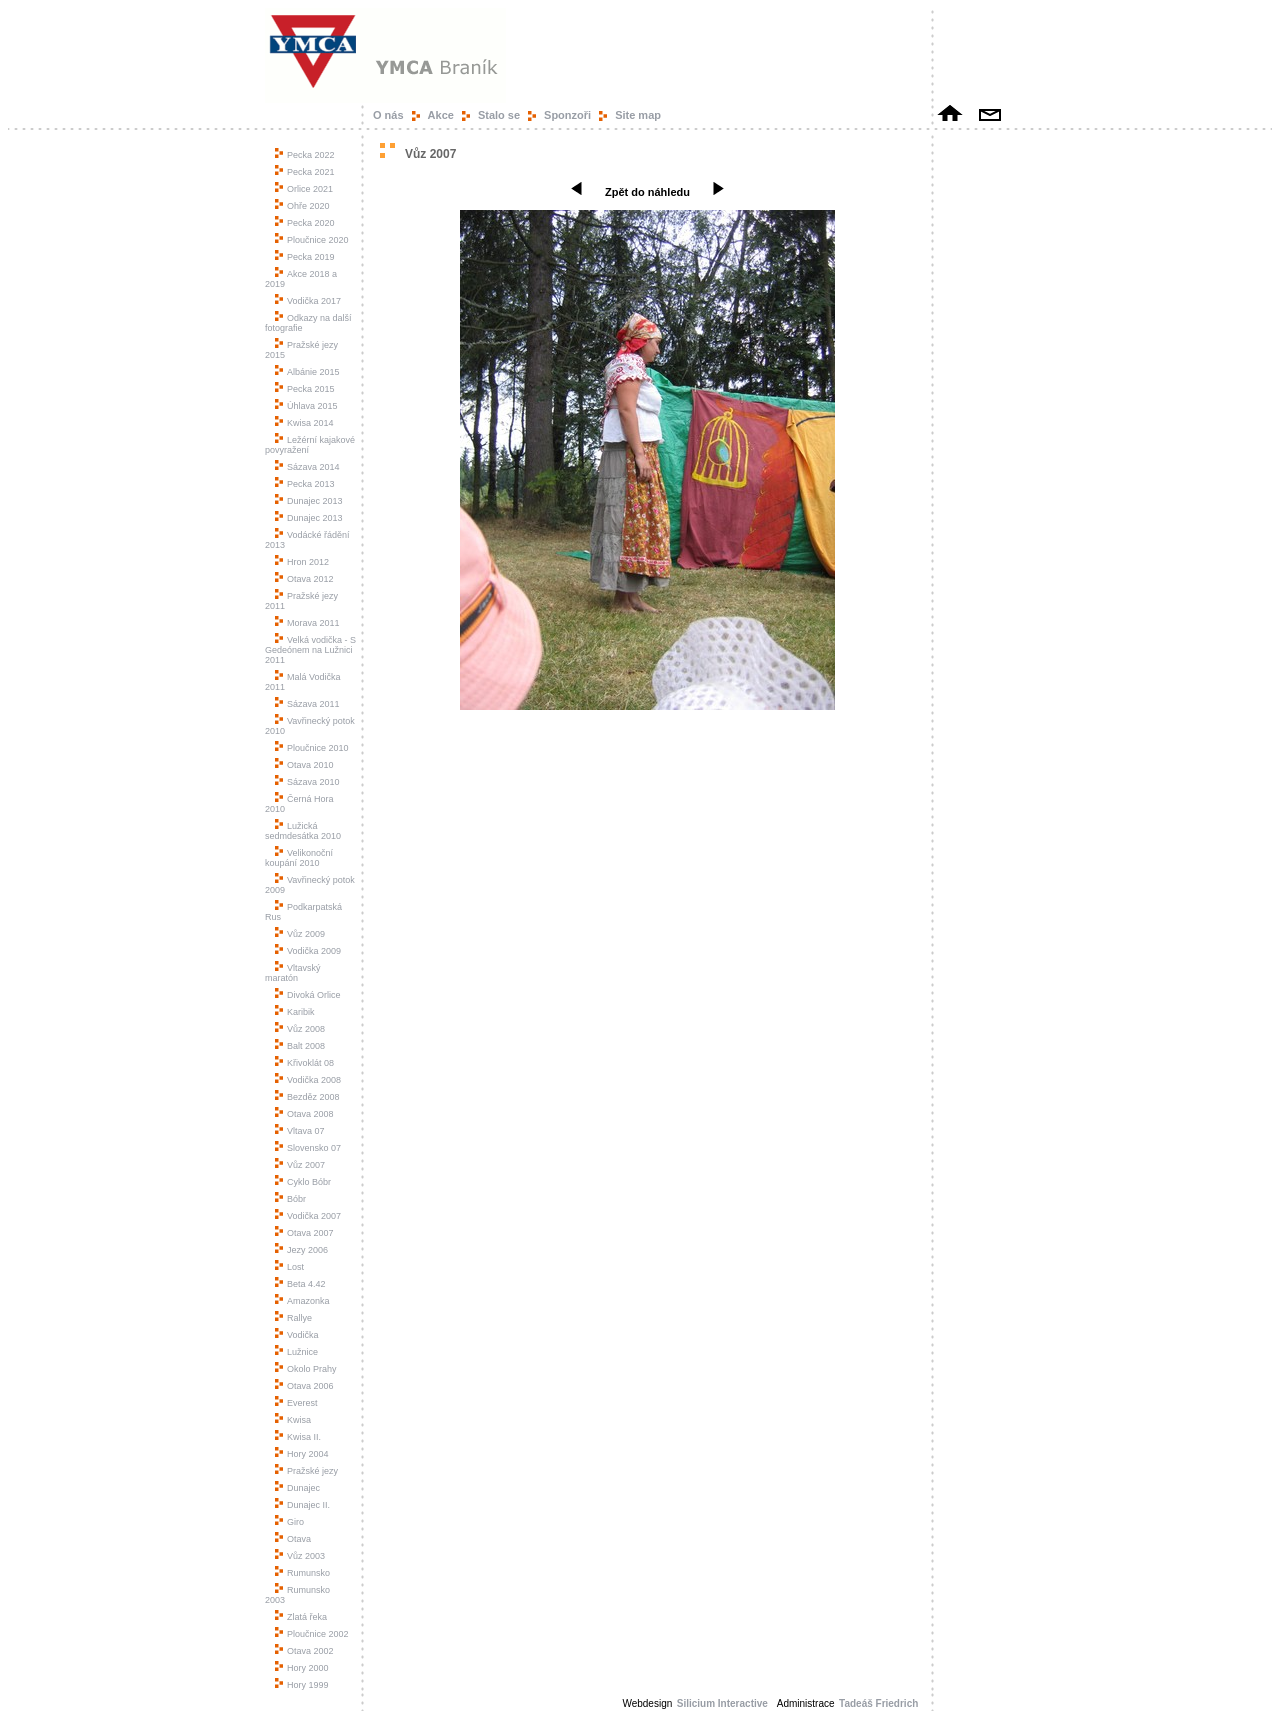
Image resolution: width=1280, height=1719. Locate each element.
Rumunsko (302, 1573)
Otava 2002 (304, 1651)
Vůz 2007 (300, 1165)
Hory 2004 (302, 1454)
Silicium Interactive (722, 1703)
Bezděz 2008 (307, 1097)
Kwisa (293, 1420)
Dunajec (297, 1488)
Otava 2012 (304, 579)
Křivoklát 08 (304, 1063)
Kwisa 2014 (304, 423)
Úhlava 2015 (306, 406)
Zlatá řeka (301, 1617)
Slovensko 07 (308, 1148)
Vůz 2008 (300, 1029)
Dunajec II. (302, 1505)
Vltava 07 (300, 1131)
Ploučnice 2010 (312, 748)
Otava (293, 1539)
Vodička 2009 (308, 951)
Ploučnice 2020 (312, 240)
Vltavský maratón (293, 973)
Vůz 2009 (300, 934)
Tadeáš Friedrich (880, 1703)
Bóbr (290, 1199)
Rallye (293, 1318)
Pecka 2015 (305, 389)
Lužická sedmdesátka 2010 (303, 831)
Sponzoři (567, 115)
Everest (296, 1403)
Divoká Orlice (308, 995)
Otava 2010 (304, 765)
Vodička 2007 (308, 1216)
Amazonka (302, 1301)
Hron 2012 (302, 562)
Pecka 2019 (305, 257)
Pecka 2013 (305, 484)
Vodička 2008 (308, 1080)
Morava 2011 (307, 623)
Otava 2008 (304, 1114)
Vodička (297, 1335)
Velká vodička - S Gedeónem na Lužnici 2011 (310, 650)
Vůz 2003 (300, 1556)
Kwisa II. (298, 1437)
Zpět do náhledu (647, 192)
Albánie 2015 (307, 372)
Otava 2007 (304, 1233)
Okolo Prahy (306, 1369)
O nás (388, 115)
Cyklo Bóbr (303, 1182)
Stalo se (499, 115)
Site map (638, 115)
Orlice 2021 (304, 189)
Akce (441, 115)
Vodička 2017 (308, 301)
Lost (289, 1267)
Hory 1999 (302, 1685)
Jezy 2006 (301, 1250)
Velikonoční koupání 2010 (299, 858)
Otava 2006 (304, 1386)
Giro (289, 1522)
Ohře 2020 (302, 206)
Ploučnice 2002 (312, 1634)
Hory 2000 (302, 1668)
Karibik (295, 1012)
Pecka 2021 (305, 172)
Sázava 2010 (307, 782)
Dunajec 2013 (309, 501)
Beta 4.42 (300, 1284)
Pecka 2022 (305, 155)
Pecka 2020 (305, 223)
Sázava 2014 (307, 467)
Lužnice (296, 1352)
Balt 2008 (300, 1046)
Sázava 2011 (307, 704)
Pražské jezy (306, 1471)
